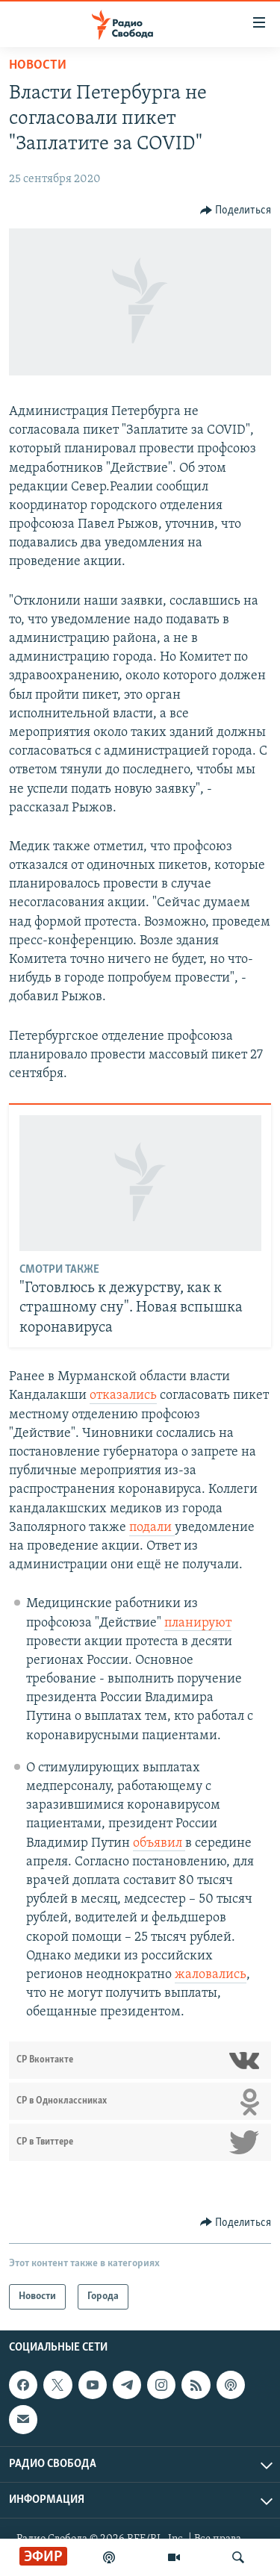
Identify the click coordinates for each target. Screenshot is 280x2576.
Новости (37, 65)
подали (152, 1528)
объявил (159, 1843)
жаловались (210, 1975)
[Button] (236, 210)
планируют (197, 1623)
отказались (123, 1395)
